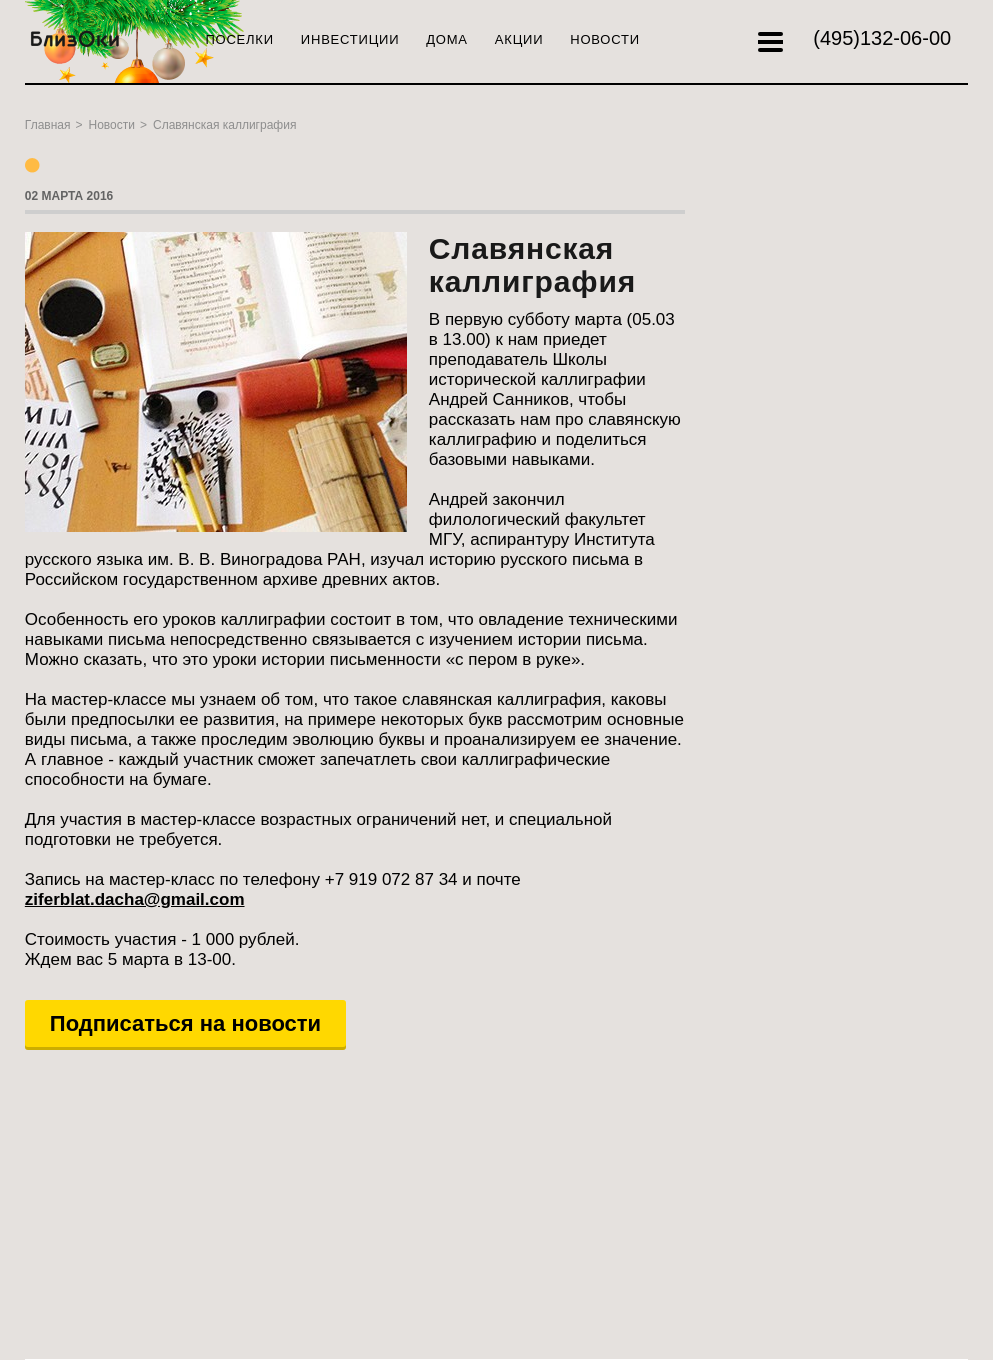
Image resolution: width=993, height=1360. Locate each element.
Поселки (239, 39)
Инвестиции (350, 39)
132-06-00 (882, 38)
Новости (605, 39)
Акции (519, 39)
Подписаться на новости (185, 1023)
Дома (447, 39)
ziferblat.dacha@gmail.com (135, 899)
